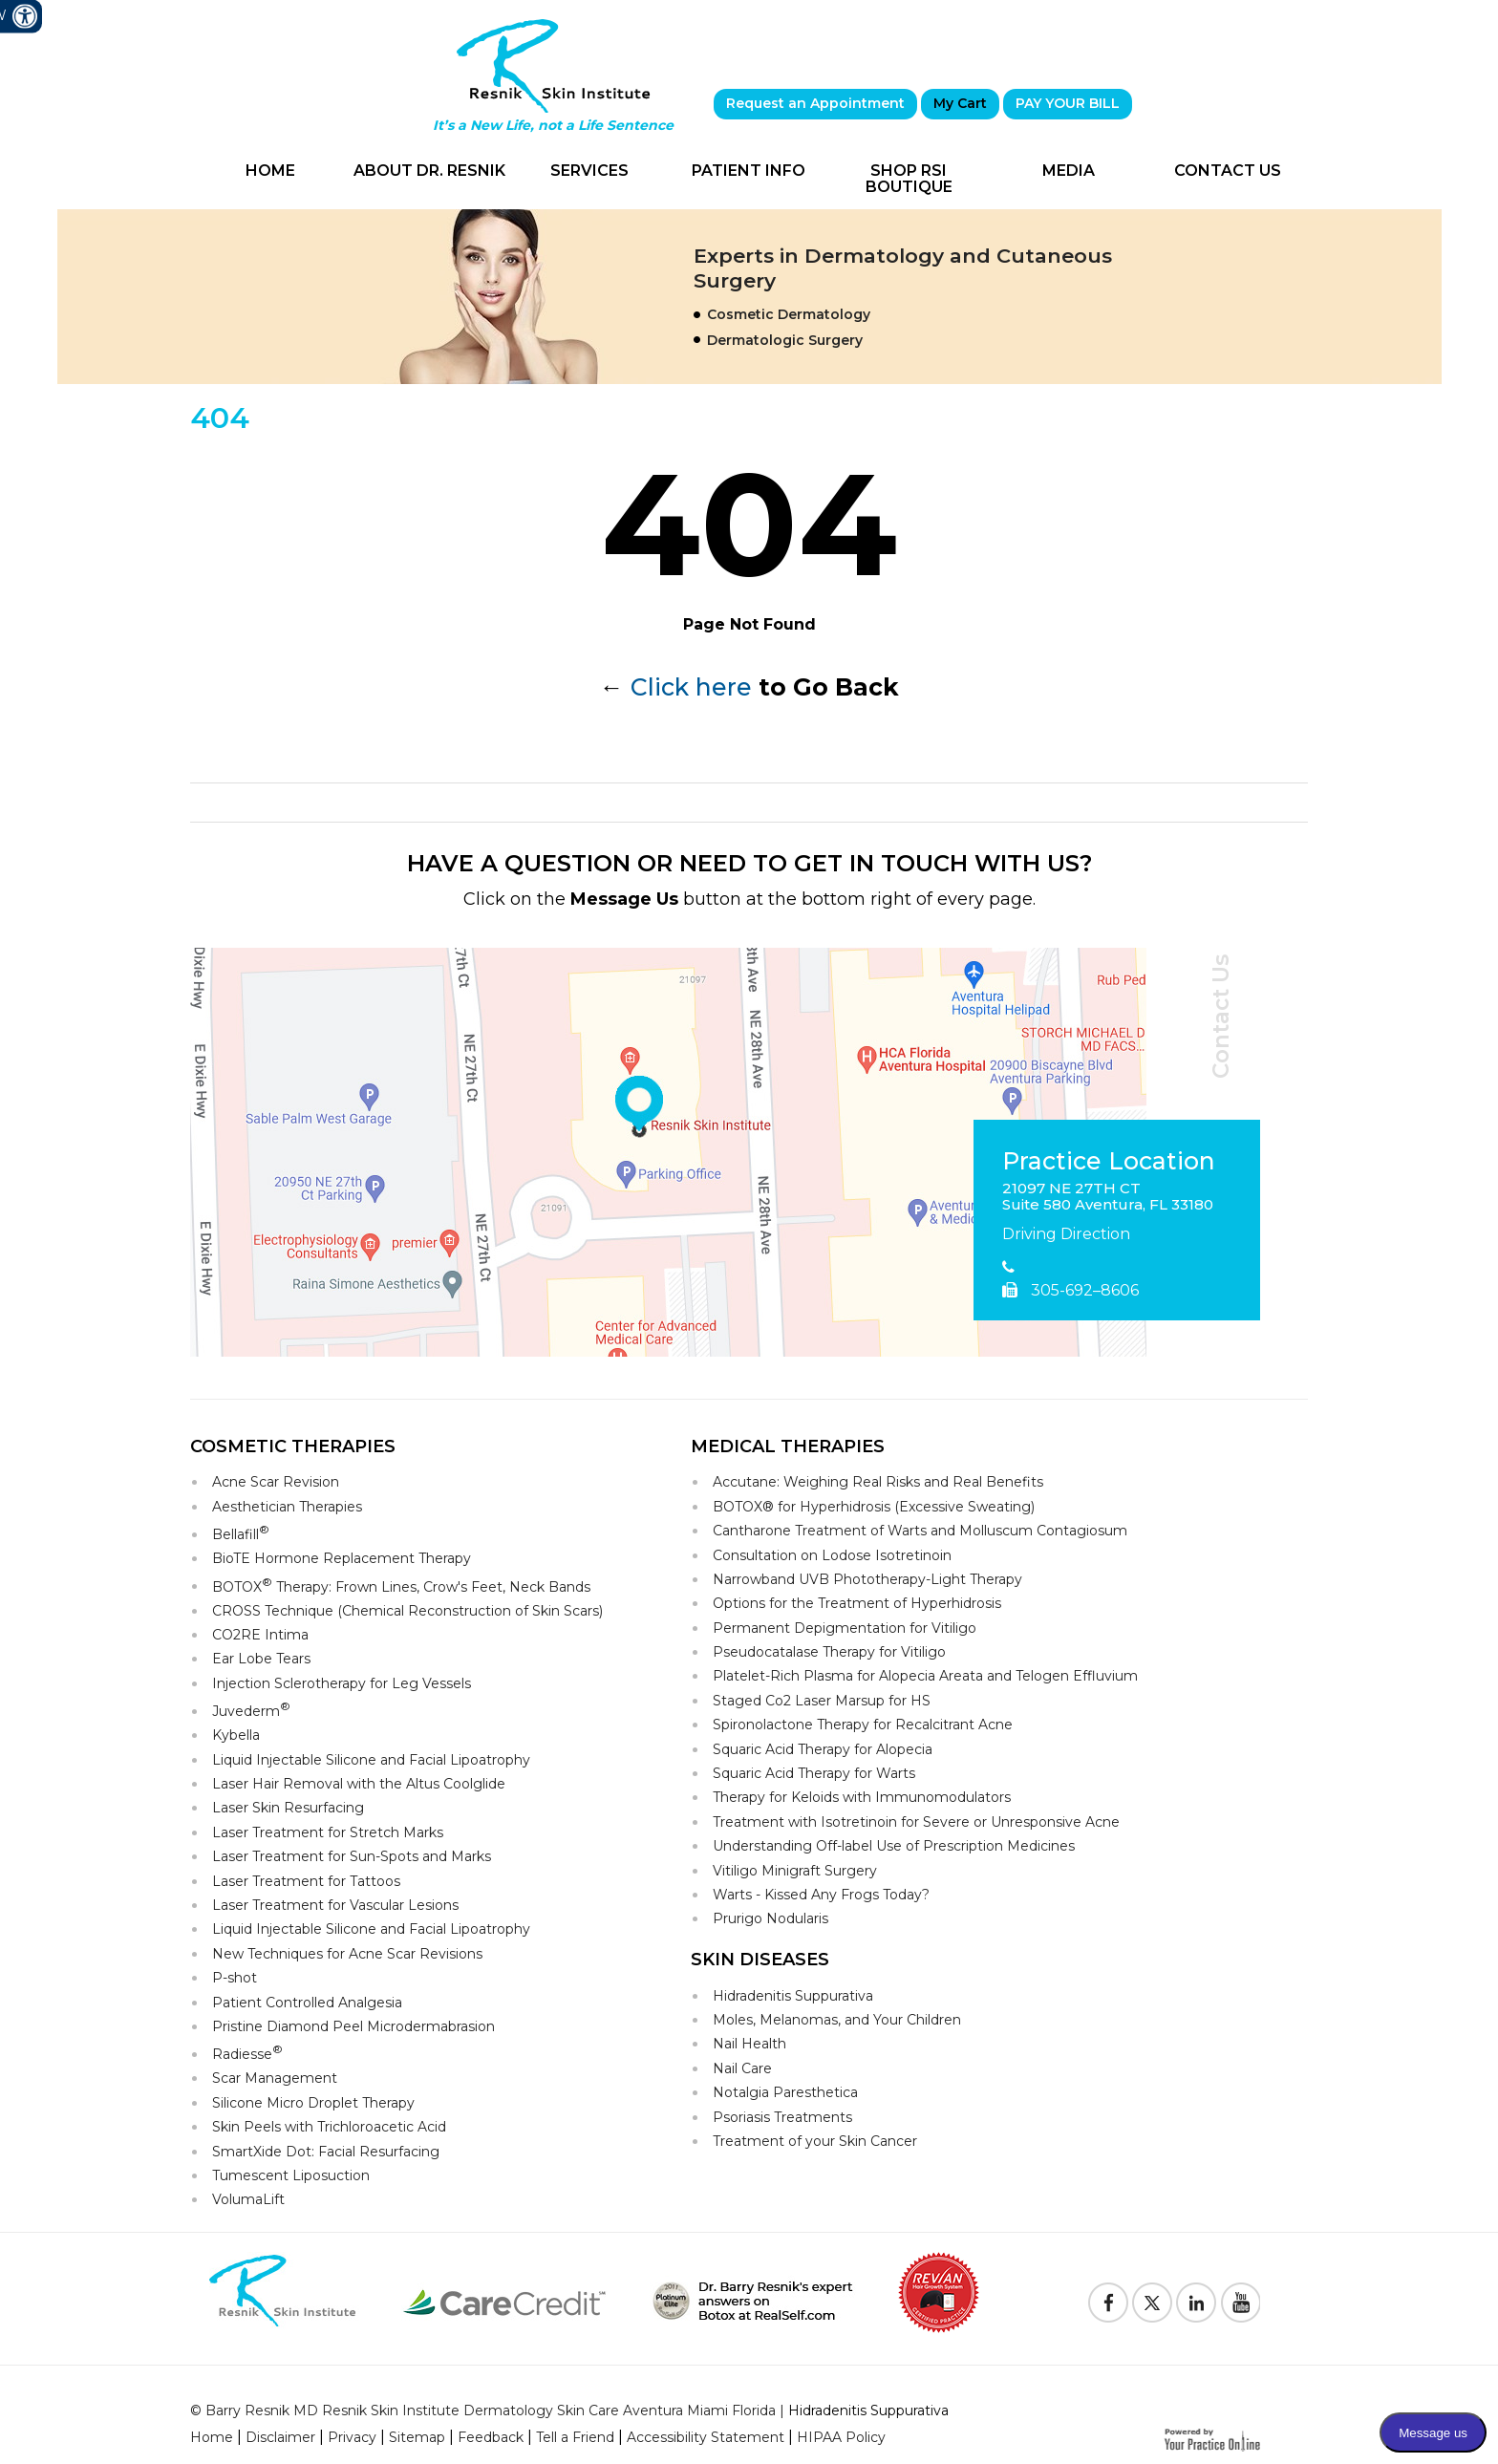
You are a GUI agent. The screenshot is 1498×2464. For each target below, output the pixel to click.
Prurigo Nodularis (770, 1918)
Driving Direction (1066, 1234)
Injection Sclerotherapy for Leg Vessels (341, 1683)
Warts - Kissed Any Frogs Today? (821, 1894)
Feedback (491, 2437)
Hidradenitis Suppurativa (793, 1995)
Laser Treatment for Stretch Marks (327, 1832)
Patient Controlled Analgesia (307, 2002)
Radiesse (247, 2053)
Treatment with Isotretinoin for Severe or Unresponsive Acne (916, 1822)
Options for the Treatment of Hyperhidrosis (857, 1603)
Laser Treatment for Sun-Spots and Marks (351, 1856)
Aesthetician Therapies (287, 1506)
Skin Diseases (760, 1959)
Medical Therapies (788, 1446)
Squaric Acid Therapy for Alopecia (822, 1749)
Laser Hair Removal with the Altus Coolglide (358, 1783)
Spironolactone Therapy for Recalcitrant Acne (863, 1724)
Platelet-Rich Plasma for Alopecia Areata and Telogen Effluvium (925, 1675)
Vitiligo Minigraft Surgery (795, 1870)
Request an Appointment (815, 103)
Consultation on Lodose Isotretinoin (832, 1555)
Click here (691, 687)
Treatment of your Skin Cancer (815, 2141)
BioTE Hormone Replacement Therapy (341, 1558)
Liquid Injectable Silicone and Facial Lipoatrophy (371, 1759)
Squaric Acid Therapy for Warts (814, 1773)
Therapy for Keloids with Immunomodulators (862, 1797)
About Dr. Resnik (429, 170)
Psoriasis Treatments (782, 2117)
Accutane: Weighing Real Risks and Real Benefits (878, 1481)
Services (589, 170)
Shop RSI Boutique (909, 179)
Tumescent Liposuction (291, 2175)
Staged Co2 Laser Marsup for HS (822, 1700)
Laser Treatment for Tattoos (306, 1881)
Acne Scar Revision (275, 1481)
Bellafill (240, 1533)
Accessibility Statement (705, 2437)
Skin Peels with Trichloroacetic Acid (329, 2126)
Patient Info (748, 170)
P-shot (234, 1977)
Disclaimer (280, 2437)
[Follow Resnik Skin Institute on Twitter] (1152, 2302)
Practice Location (1108, 1161)
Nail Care (742, 2068)
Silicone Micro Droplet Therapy (313, 2102)
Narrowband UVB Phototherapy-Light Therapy (867, 1579)
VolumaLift (248, 2199)
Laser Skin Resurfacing (288, 1807)
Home (270, 170)
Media (1068, 170)
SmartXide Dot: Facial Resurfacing (325, 2151)
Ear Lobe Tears (261, 1658)
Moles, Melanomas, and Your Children (837, 2019)
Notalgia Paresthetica (785, 2092)
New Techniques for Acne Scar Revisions (347, 1953)
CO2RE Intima (260, 1634)
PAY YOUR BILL (1068, 103)
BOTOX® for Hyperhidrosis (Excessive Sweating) (874, 1506)
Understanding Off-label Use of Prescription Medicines (894, 1845)
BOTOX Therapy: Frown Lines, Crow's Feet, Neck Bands (401, 1585)
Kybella (236, 1735)
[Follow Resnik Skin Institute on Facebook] (1108, 2302)
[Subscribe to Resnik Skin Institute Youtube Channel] (1240, 2302)
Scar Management (274, 2078)
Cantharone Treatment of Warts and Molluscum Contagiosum (920, 1530)
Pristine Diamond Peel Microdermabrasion (353, 2026)
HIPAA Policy (841, 2437)
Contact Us (1227, 170)
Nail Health (749, 2043)
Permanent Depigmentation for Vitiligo (844, 1628)
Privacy (352, 2437)
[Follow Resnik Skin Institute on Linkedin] (1196, 2302)
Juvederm (251, 1710)
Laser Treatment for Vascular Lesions (335, 1905)
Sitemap (417, 2437)
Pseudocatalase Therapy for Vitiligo (829, 1652)
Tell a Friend (575, 2437)
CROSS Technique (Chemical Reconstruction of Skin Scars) (407, 1610)
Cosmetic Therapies (293, 1446)
